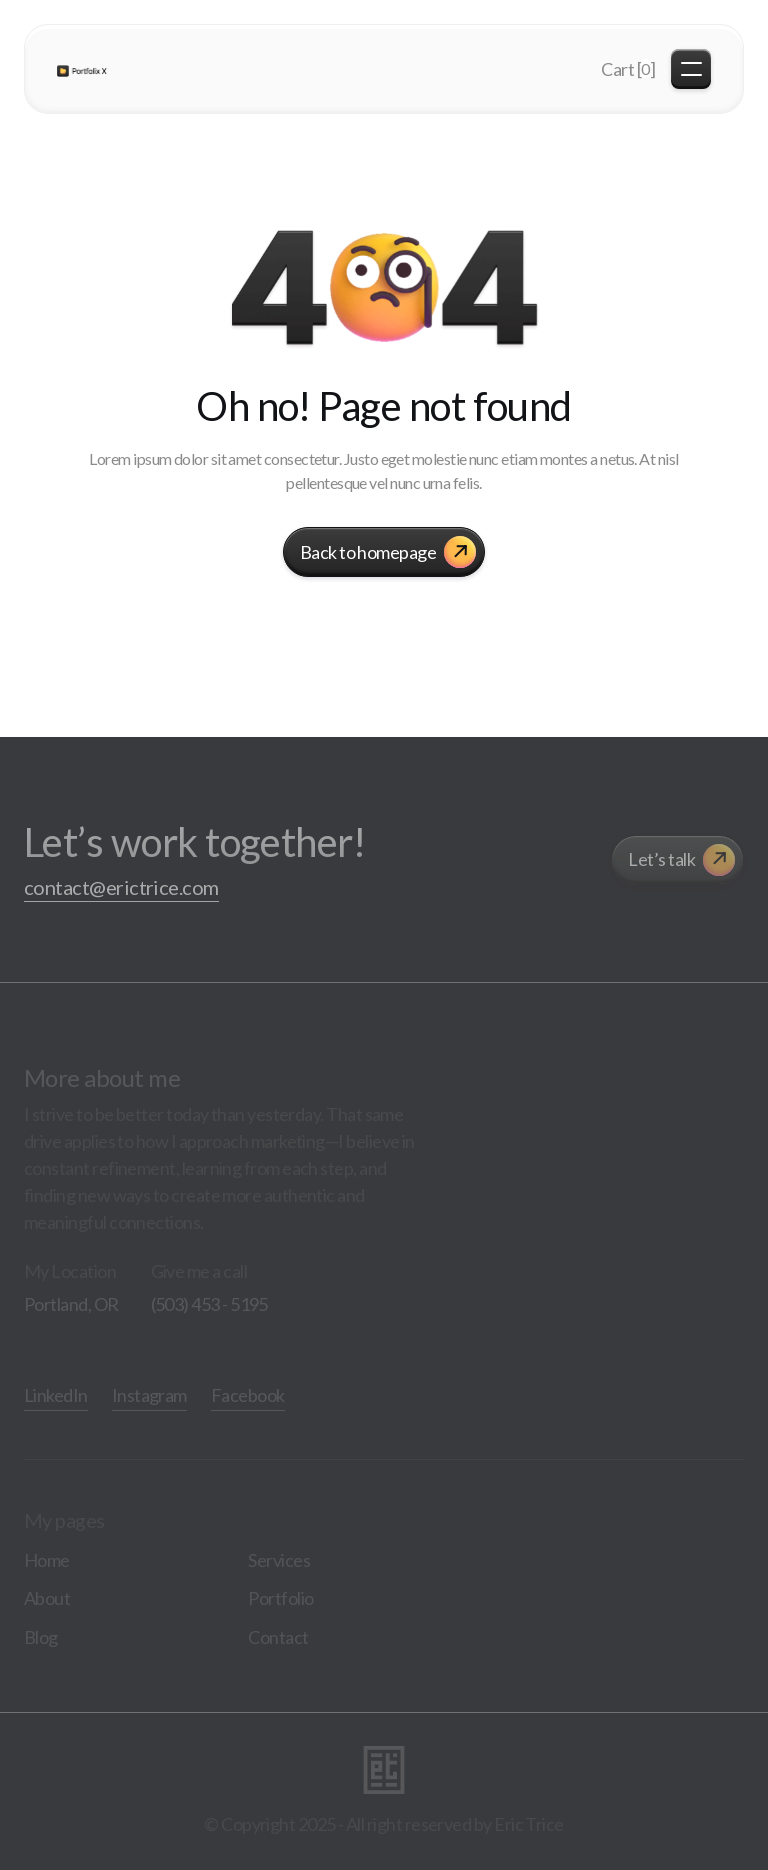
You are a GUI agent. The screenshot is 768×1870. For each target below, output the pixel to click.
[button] (628, 69)
